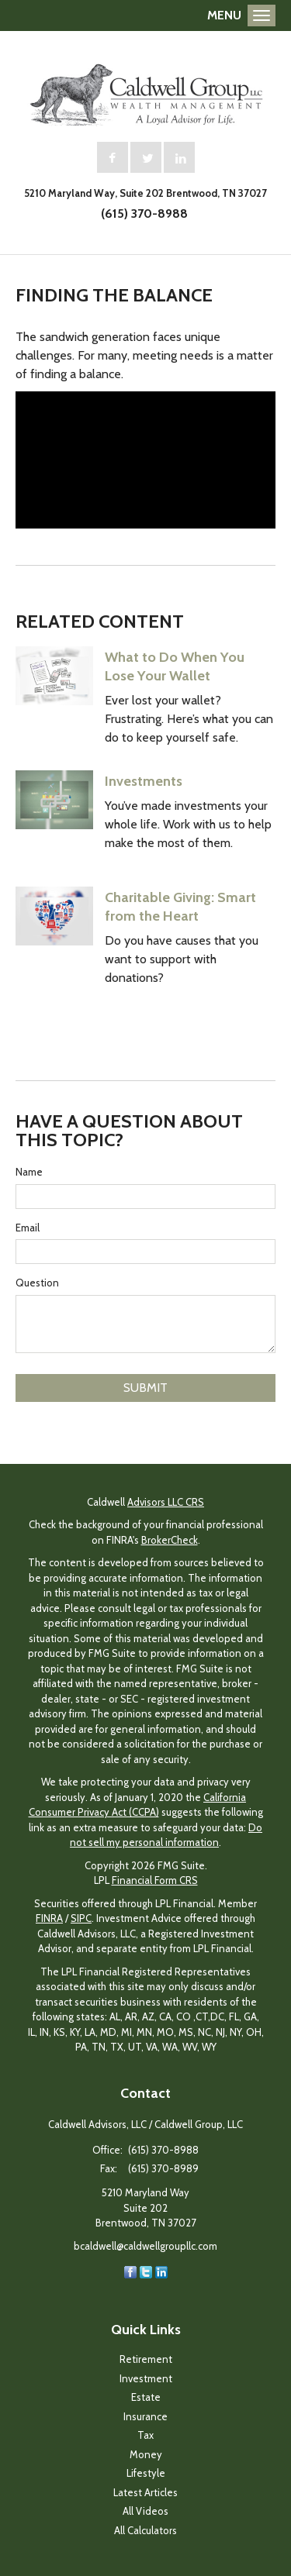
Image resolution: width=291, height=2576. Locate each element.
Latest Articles (145, 2492)
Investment (146, 2378)
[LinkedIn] (161, 2270)
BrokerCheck (169, 1540)
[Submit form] (145, 1388)
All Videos (145, 2511)
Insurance (145, 2416)
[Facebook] (130, 2270)
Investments (143, 781)
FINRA (49, 1918)
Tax (145, 2435)
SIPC (81, 1918)
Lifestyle (145, 2473)
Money (146, 2454)
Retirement (146, 2359)
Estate (146, 2397)
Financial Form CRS (155, 1880)
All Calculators (145, 2530)
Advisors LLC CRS (165, 1502)
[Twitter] (146, 2270)
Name (29, 1172)
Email (28, 1227)
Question (37, 1282)
